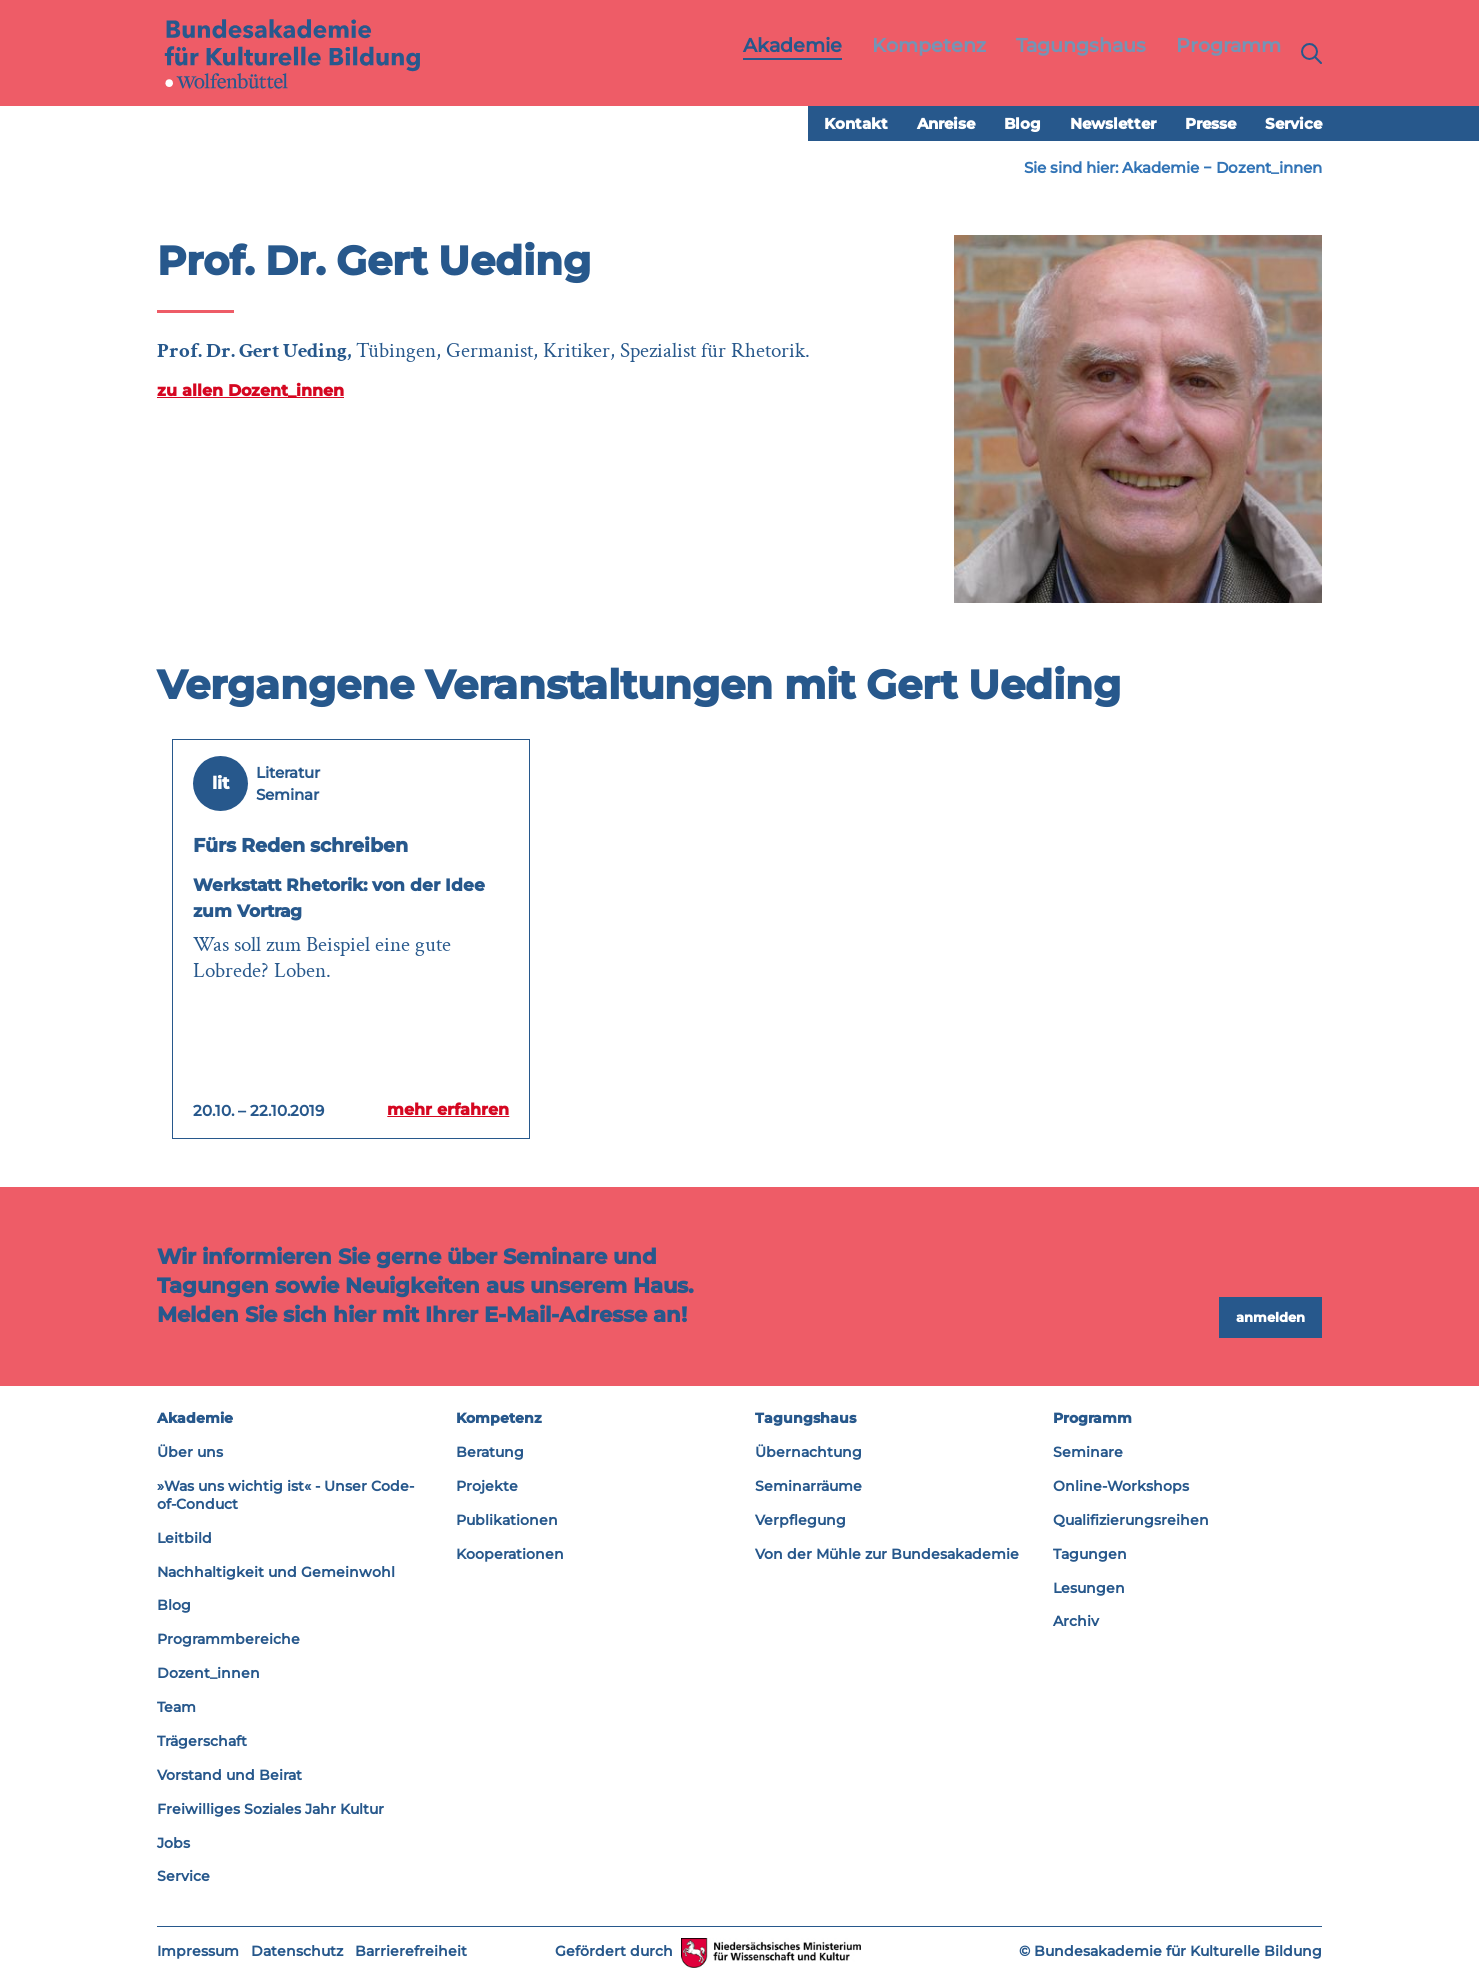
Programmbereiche (228, 1640)
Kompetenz (499, 1419)
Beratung (490, 1453)
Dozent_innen (1269, 168)
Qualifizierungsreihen (1131, 1521)
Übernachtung (808, 1453)
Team (176, 1708)
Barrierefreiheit (411, 1952)
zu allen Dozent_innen (250, 391)
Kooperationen (510, 1555)
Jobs (173, 1843)
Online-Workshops (1121, 1487)
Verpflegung (800, 1521)
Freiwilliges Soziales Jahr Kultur (270, 1810)
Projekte (487, 1487)
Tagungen (1090, 1555)
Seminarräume (808, 1487)
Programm (1092, 1419)
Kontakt (856, 124)
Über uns (190, 1453)
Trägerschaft (202, 1742)
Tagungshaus (805, 1419)
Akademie (1160, 168)
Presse (1210, 124)
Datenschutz (297, 1952)
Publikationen (507, 1521)
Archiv (1076, 1622)
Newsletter (1113, 124)
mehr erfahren (444, 1110)
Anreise (946, 124)
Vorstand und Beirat (229, 1776)
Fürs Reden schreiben (312, 845)
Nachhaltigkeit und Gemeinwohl (276, 1572)
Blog (1022, 124)
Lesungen (1089, 1588)
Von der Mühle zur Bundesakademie (887, 1555)
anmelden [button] (1270, 1318)
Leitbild (184, 1539)
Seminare (1088, 1453)
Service (1293, 124)
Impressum (198, 1952)
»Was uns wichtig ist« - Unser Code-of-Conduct (285, 1496)
